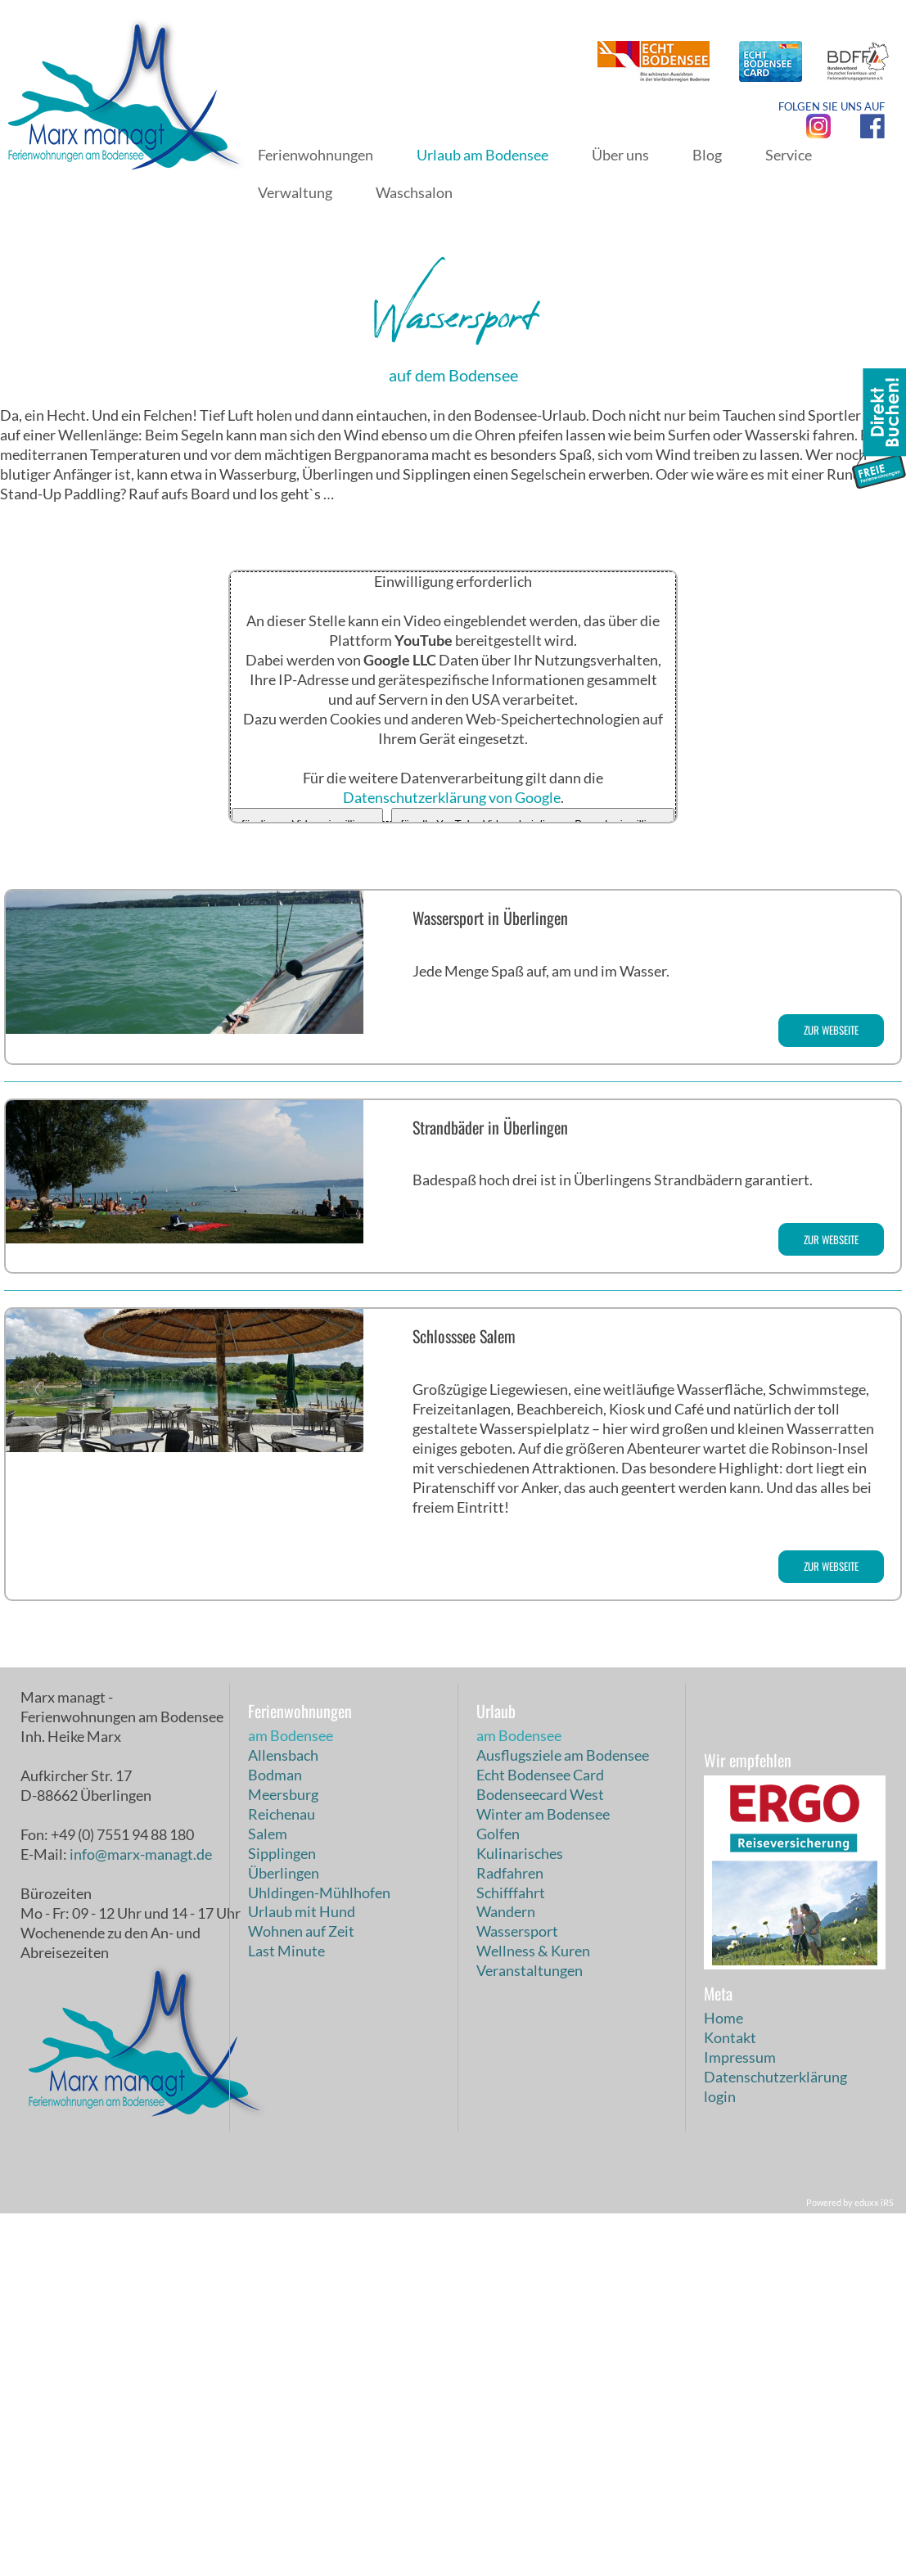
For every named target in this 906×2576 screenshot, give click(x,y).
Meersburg (283, 2156)
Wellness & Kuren (533, 2313)
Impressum (740, 2420)
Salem (267, 2195)
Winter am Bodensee (543, 2176)
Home (723, 2380)
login (720, 2459)
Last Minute (286, 2313)
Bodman (275, 2136)
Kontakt (730, 2400)
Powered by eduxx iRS (850, 2565)
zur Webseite (831, 1392)
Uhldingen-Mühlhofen (319, 2254)
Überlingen (283, 2235)
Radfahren (509, 2235)
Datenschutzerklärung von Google (452, 1159)
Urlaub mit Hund (301, 2274)
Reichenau (281, 2176)
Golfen (498, 2195)
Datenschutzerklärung (775, 2439)
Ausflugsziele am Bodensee (562, 2117)
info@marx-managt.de (141, 2217)
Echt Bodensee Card (540, 2136)
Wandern (505, 2274)
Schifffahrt (510, 2254)
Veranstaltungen (529, 2333)
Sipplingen (282, 2215)
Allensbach (283, 2117)
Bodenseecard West (540, 2156)
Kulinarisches (519, 2215)
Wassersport (517, 2294)
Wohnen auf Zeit (301, 2294)
